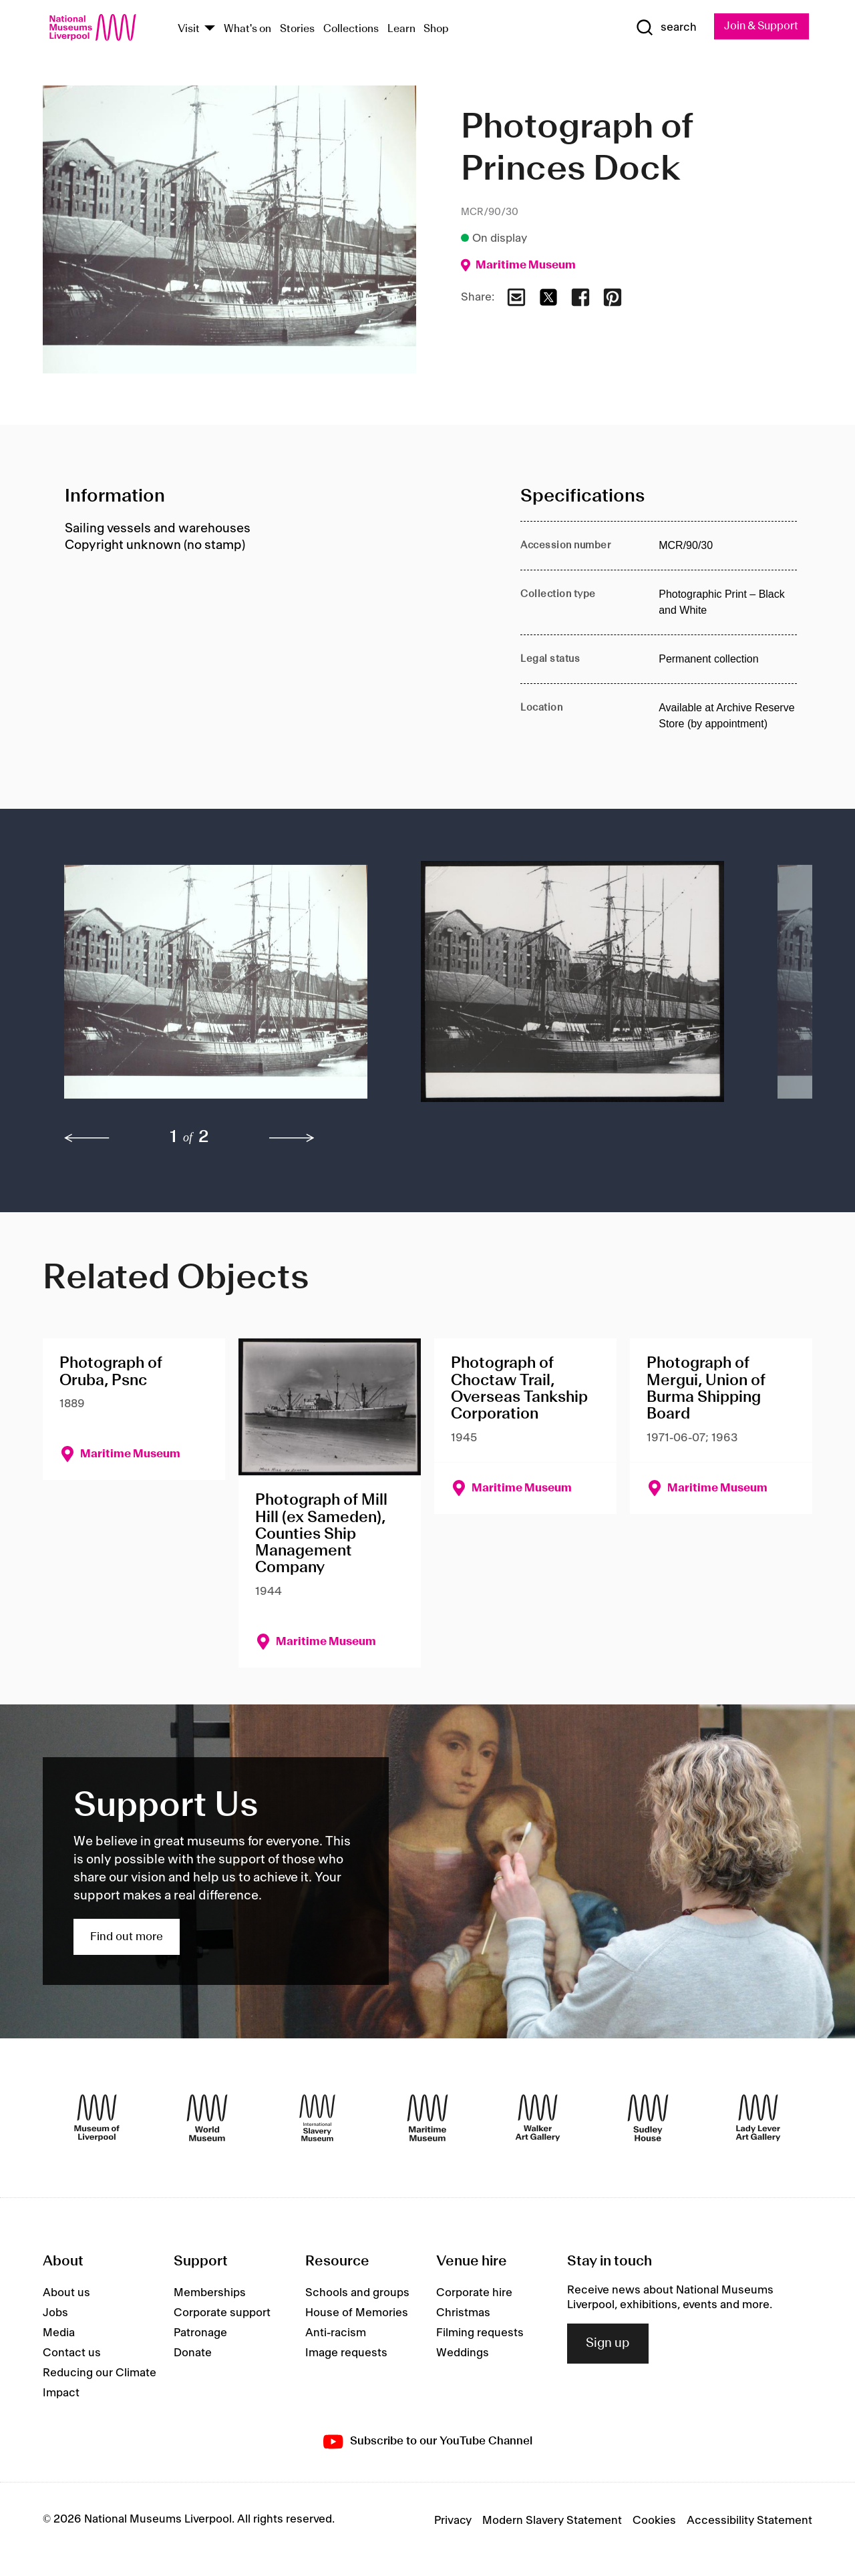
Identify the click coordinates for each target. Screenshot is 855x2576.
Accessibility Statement (749, 2521)
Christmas (463, 2314)
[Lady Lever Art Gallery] (758, 2118)
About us (66, 2293)
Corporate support (222, 2314)
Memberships (210, 2293)
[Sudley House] (648, 2118)
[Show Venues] (209, 29)
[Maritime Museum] (427, 2118)
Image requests (346, 2354)
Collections (351, 29)
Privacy (453, 2521)
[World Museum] (207, 2118)
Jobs (55, 2314)
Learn (401, 29)
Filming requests (480, 2334)
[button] (215, 988)
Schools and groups (357, 2293)
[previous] (87, 1138)
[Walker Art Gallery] (537, 2118)
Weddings (462, 2354)
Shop (436, 29)
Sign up (608, 2343)
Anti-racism (335, 2334)
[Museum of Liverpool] (97, 2118)
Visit (189, 29)
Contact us (72, 2354)
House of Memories (356, 2314)
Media (59, 2334)
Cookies (654, 2521)
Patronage (200, 2334)
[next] (292, 1138)
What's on (247, 29)
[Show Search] (661, 28)
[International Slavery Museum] (317, 2118)
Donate (193, 2354)
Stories (297, 29)
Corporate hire (474, 2293)
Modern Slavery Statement (552, 2521)
